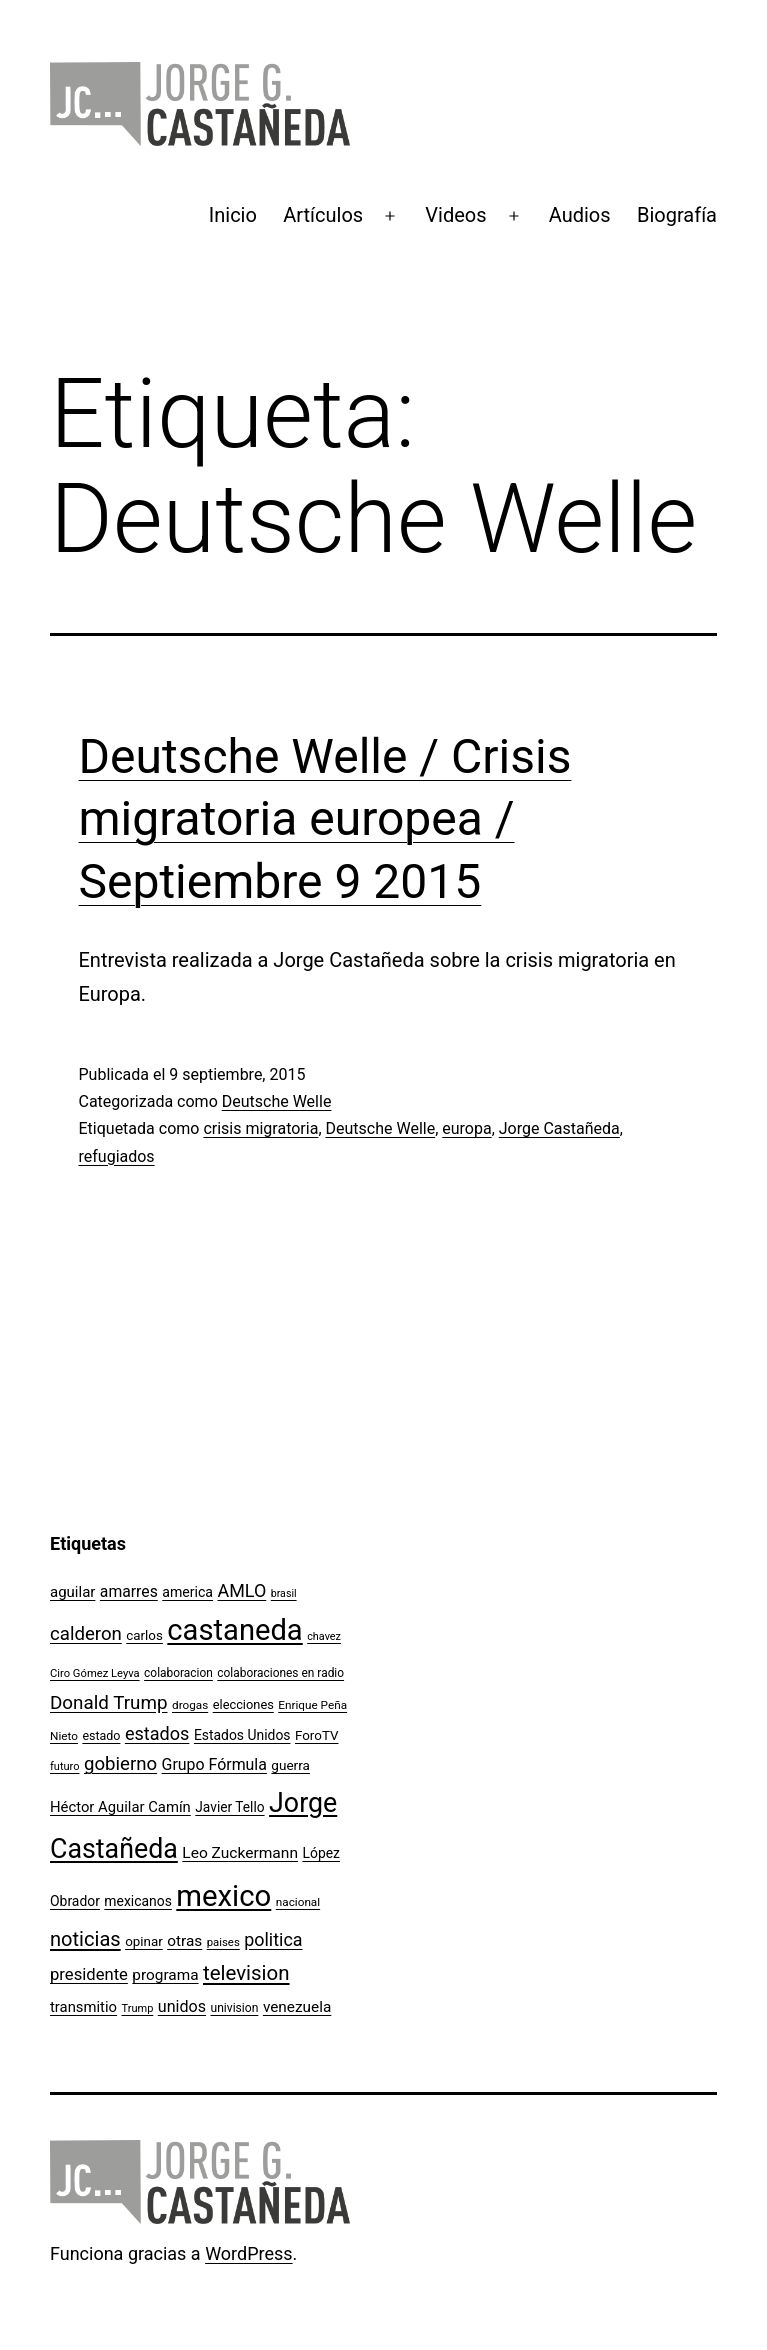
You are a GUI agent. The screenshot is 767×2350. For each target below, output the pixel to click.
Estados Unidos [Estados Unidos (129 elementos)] (242, 1735)
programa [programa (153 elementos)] (165, 1975)
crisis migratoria (260, 1128)
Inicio (233, 215)
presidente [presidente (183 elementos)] (89, 1974)
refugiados (117, 1156)
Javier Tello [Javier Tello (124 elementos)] (229, 1807)
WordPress (248, 2253)
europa (466, 1128)
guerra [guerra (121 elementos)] (290, 1765)
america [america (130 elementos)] (187, 1592)
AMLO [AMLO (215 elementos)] (242, 1590)
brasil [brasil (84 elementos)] (284, 1593)
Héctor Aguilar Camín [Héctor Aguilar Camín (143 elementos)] (120, 1807)
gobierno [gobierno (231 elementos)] (120, 1764)
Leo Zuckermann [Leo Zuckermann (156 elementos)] (240, 1853)
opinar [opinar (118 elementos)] (144, 1941)
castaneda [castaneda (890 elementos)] (234, 1630)
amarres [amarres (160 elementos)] (129, 1591)
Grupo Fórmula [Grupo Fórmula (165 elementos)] (214, 1764)
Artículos (323, 215)
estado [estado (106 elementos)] (101, 1735)
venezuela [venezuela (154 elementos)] (297, 2007)
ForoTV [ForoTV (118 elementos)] (317, 1735)
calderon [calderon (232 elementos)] (86, 1634)
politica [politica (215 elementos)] (273, 1939)
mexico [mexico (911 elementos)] (223, 1896)
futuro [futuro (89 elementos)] (65, 1766)
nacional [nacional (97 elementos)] (298, 1902)
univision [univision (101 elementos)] (235, 2008)
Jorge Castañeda (559, 1128)
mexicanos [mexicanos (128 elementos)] (137, 1901)
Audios (580, 215)
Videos (455, 215)
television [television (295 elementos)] (246, 1973)
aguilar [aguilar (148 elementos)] (72, 1592)
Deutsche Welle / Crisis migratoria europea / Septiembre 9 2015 (325, 819)
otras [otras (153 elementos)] (184, 1941)
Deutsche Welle (277, 1101)
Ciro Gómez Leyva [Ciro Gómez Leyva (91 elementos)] (95, 1673)
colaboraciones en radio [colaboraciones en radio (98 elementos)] (280, 1673)
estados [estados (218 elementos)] (157, 1733)
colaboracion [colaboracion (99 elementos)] (178, 1673)
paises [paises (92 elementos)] (223, 1942)
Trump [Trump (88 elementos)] (138, 2008)
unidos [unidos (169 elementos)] (182, 2006)
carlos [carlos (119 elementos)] (144, 1635)
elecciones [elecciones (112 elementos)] (243, 1704)
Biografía (677, 215)
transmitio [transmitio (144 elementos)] (83, 2007)
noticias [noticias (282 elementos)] (85, 1939)
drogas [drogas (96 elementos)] (190, 1705)
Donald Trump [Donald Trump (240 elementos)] (109, 1703)
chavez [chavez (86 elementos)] (324, 1636)
